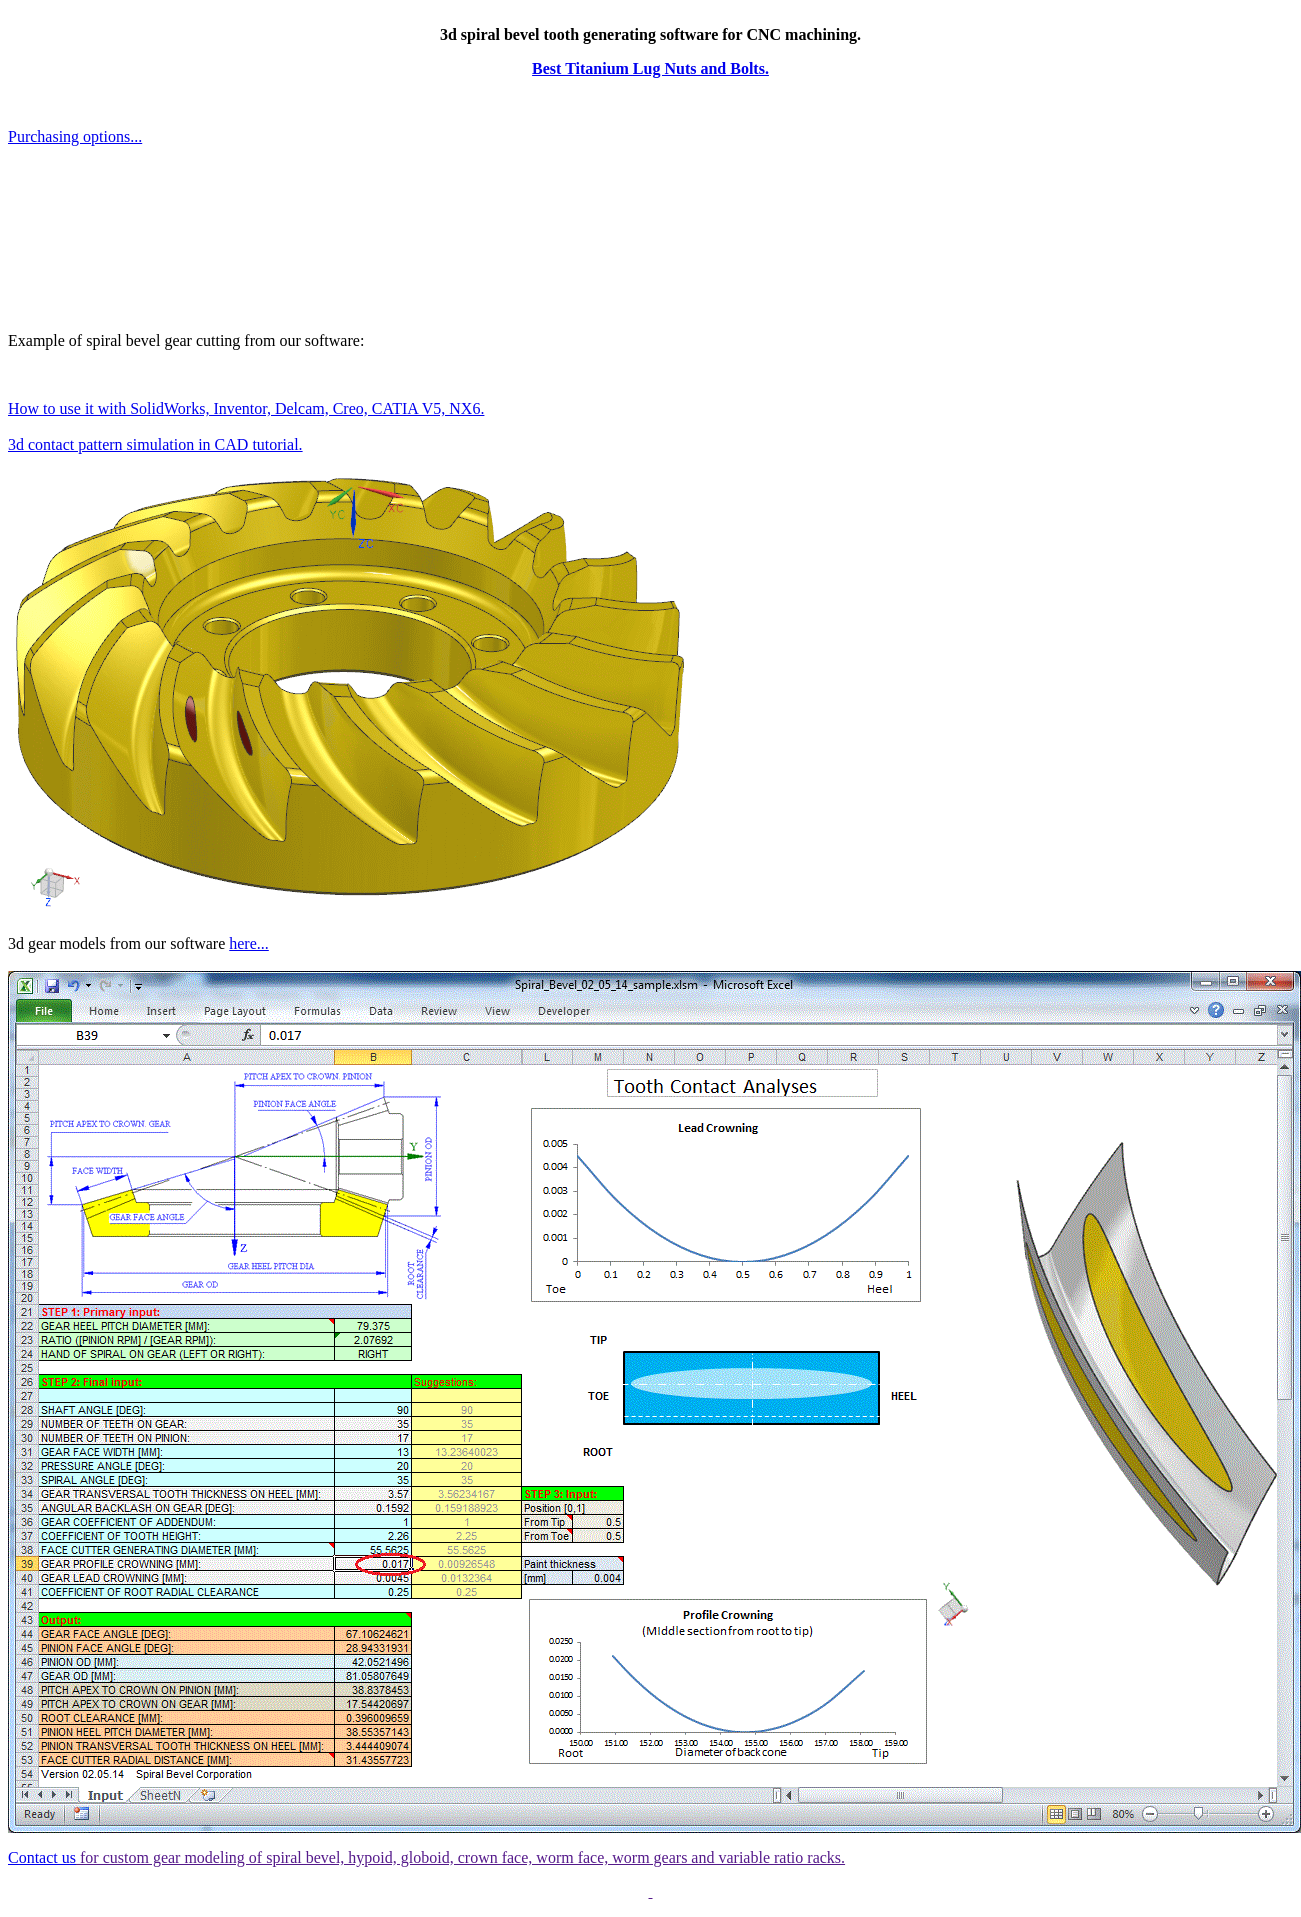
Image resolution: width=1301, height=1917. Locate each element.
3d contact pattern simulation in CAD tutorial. (155, 444)
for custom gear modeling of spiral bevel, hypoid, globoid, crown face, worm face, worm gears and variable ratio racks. (460, 1857)
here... (249, 943)
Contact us (42, 1857)
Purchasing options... (75, 136)
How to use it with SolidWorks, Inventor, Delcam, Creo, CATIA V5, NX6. (246, 408)
